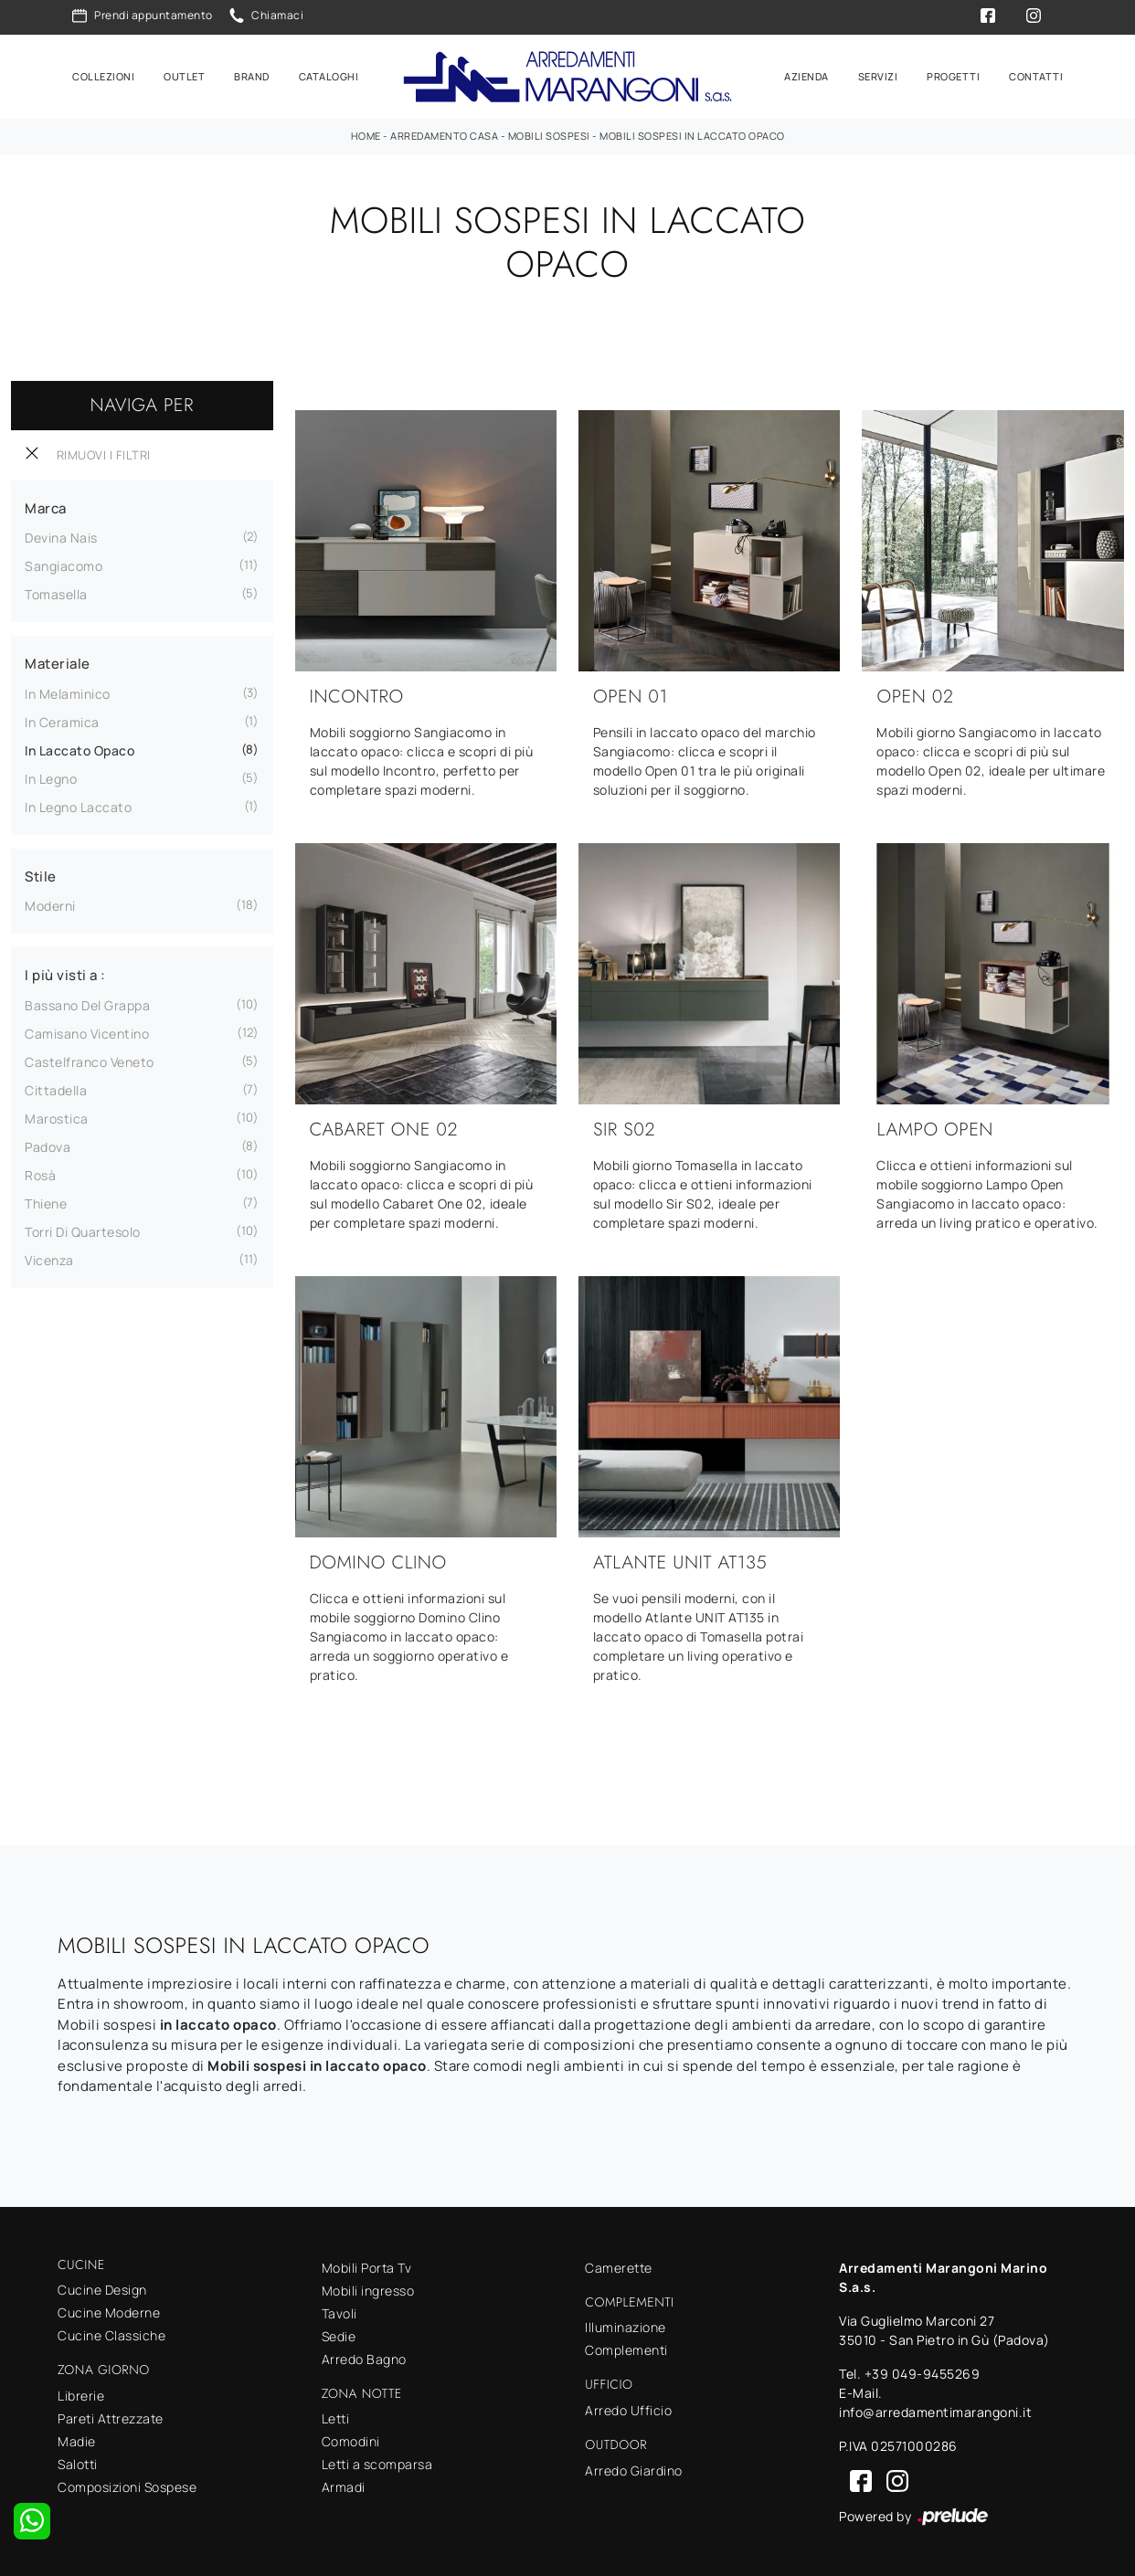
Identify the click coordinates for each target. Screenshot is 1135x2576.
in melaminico (68, 691)
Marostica (57, 1115)
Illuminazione (625, 2324)
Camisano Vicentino (87, 1031)
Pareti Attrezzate (111, 2415)
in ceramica (62, 719)
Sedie (339, 2333)
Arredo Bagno (364, 2356)
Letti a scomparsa (377, 2461)
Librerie (81, 2393)
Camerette (618, 2265)
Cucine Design (102, 2287)
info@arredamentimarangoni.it (935, 2409)
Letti (336, 2415)
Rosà (40, 1172)
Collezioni (103, 74)
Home (366, 133)
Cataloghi (329, 74)
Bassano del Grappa (87, 1002)
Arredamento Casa (444, 133)
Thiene (46, 1200)
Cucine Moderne (109, 2309)
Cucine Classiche (111, 2332)
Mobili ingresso (368, 2287)
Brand (252, 74)
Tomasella (56, 591)
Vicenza (49, 1257)
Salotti (78, 2461)
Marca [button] (46, 505)
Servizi (878, 74)
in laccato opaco (79, 747)
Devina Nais (61, 535)
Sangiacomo (63, 563)
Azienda (806, 74)
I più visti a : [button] (65, 972)
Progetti (953, 74)
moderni (50, 903)
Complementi (626, 2347)
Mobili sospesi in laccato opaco (692, 133)
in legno (51, 776)
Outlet (184, 74)
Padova (47, 1144)
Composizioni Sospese (127, 2484)
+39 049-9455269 (923, 2371)
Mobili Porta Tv (367, 2265)
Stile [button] (41, 873)
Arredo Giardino (634, 2467)
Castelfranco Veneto (89, 1059)
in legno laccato (78, 804)
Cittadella (56, 1087)
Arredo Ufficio (628, 2407)
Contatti (1036, 74)
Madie (77, 2438)
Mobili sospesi (549, 133)
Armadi (344, 2484)
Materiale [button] (57, 660)
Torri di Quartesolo (83, 1229)
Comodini (351, 2438)
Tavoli (339, 2310)
